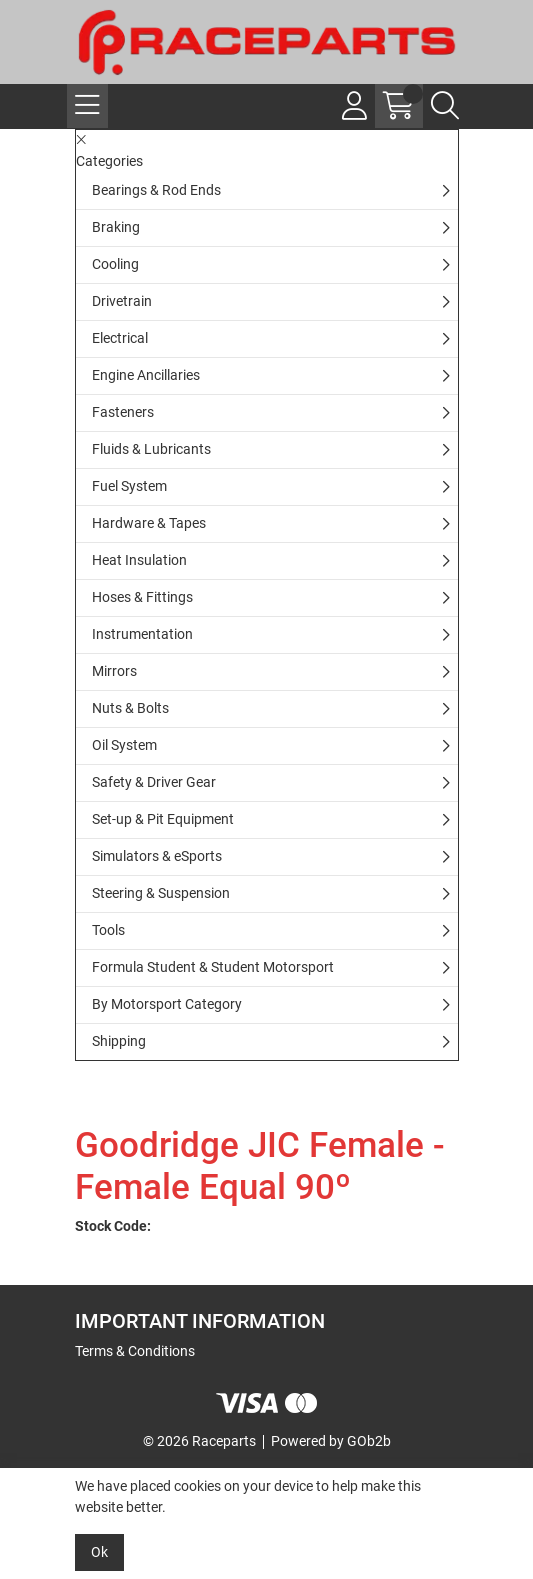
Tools (108, 930)
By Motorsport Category (167, 1004)
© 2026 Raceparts (199, 1441)
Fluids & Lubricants (151, 449)
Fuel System (129, 486)
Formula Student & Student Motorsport (213, 967)
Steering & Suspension (161, 893)
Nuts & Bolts (130, 708)
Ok (99, 1552)
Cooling (115, 264)
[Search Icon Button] (445, 106)
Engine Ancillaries (146, 375)
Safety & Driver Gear (154, 782)
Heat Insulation (139, 560)
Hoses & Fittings (142, 597)
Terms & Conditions (135, 1351)
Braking (116, 227)
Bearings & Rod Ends (156, 190)
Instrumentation (142, 634)
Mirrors (114, 671)
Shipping (119, 1041)
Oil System (124, 745)
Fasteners (123, 412)
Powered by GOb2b (331, 1441)
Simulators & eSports (157, 856)
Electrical (120, 338)
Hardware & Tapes (149, 523)
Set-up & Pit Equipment (163, 819)
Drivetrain (122, 301)
